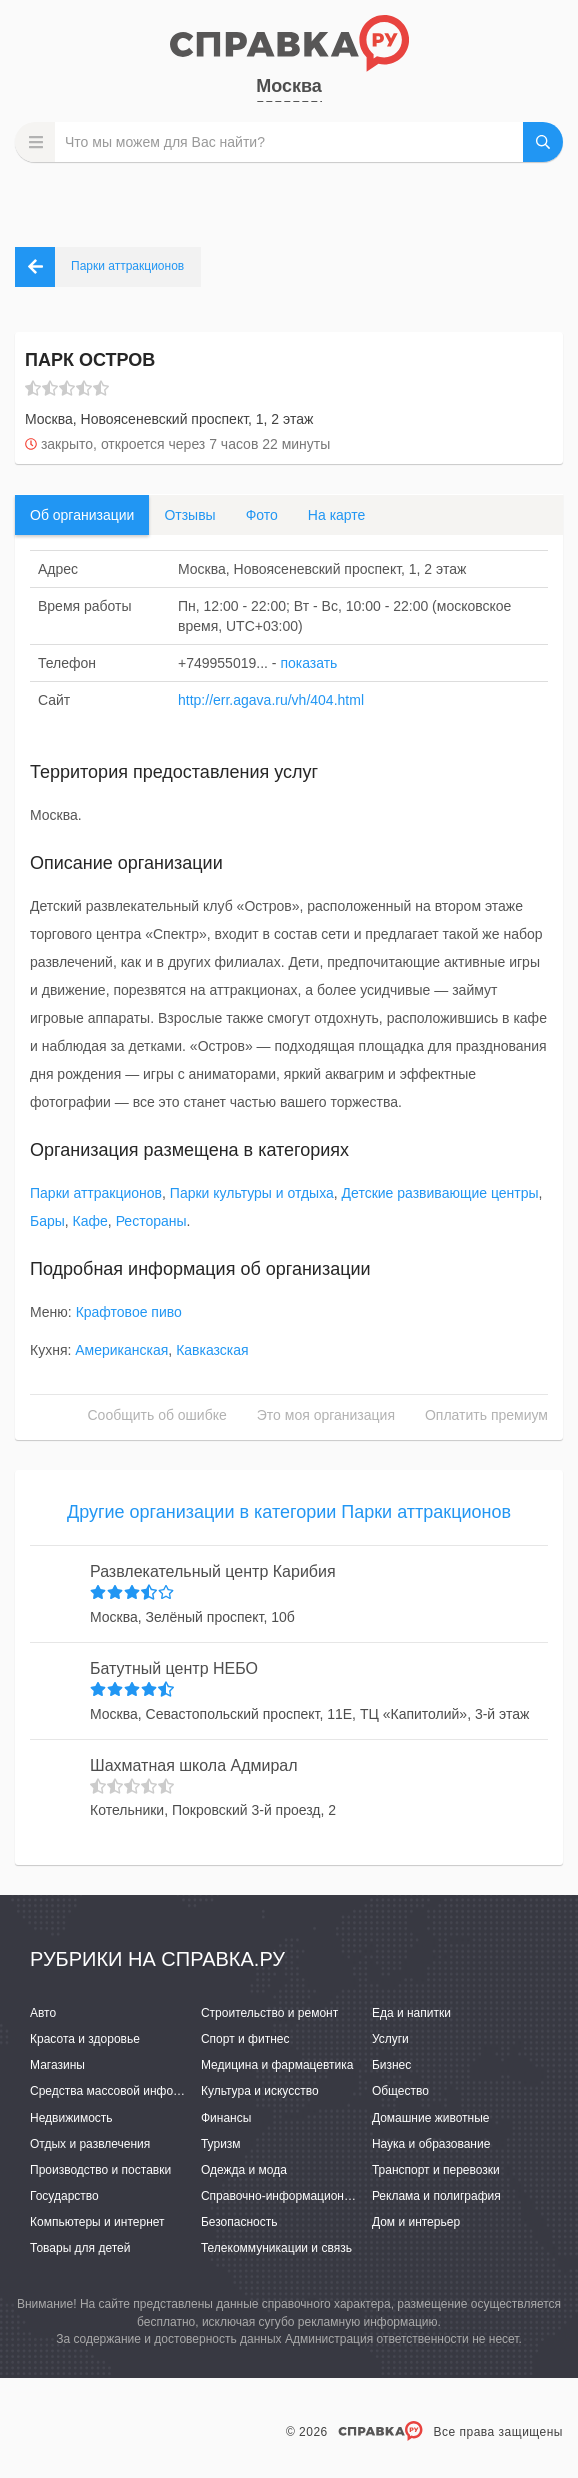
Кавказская (212, 1350)
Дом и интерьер (416, 2222)
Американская (121, 1350)
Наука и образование (431, 2144)
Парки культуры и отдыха (252, 1193)
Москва (289, 86)
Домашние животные (431, 2118)
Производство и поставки (100, 2170)
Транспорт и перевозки (436, 2170)
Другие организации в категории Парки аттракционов (289, 1512)
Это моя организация (326, 1415)
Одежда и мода (244, 2170)
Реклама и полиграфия (436, 2196)
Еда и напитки (411, 2013)
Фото (262, 515)
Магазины (57, 2065)
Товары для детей (80, 2248)
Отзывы (189, 515)
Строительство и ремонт (269, 2013)
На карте (337, 515)
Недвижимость (71, 2118)
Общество (400, 2091)
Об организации (82, 515)
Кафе (90, 1221)
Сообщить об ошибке (157, 1415)
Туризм (221, 2144)
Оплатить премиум (486, 1415)
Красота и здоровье (85, 2039)
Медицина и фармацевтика (277, 2065)
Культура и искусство (260, 2091)
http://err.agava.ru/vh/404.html (271, 700)
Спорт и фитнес (245, 2039)
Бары (47, 1221)
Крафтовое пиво (129, 1312)
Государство (64, 2196)
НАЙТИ (543, 142)
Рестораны (151, 1221)
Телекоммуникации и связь (276, 2248)
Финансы (226, 2118)
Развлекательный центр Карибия (213, 1571)
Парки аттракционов (96, 1193)
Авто (43, 2013)
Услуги (390, 2039)
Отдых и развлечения (90, 2144)
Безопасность (239, 2222)
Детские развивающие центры (440, 1193)
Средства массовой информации (122, 2091)
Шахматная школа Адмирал (194, 1765)
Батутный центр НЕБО (174, 1668)
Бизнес (391, 2065)
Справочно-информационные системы (309, 2196)
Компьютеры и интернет (97, 2222)
